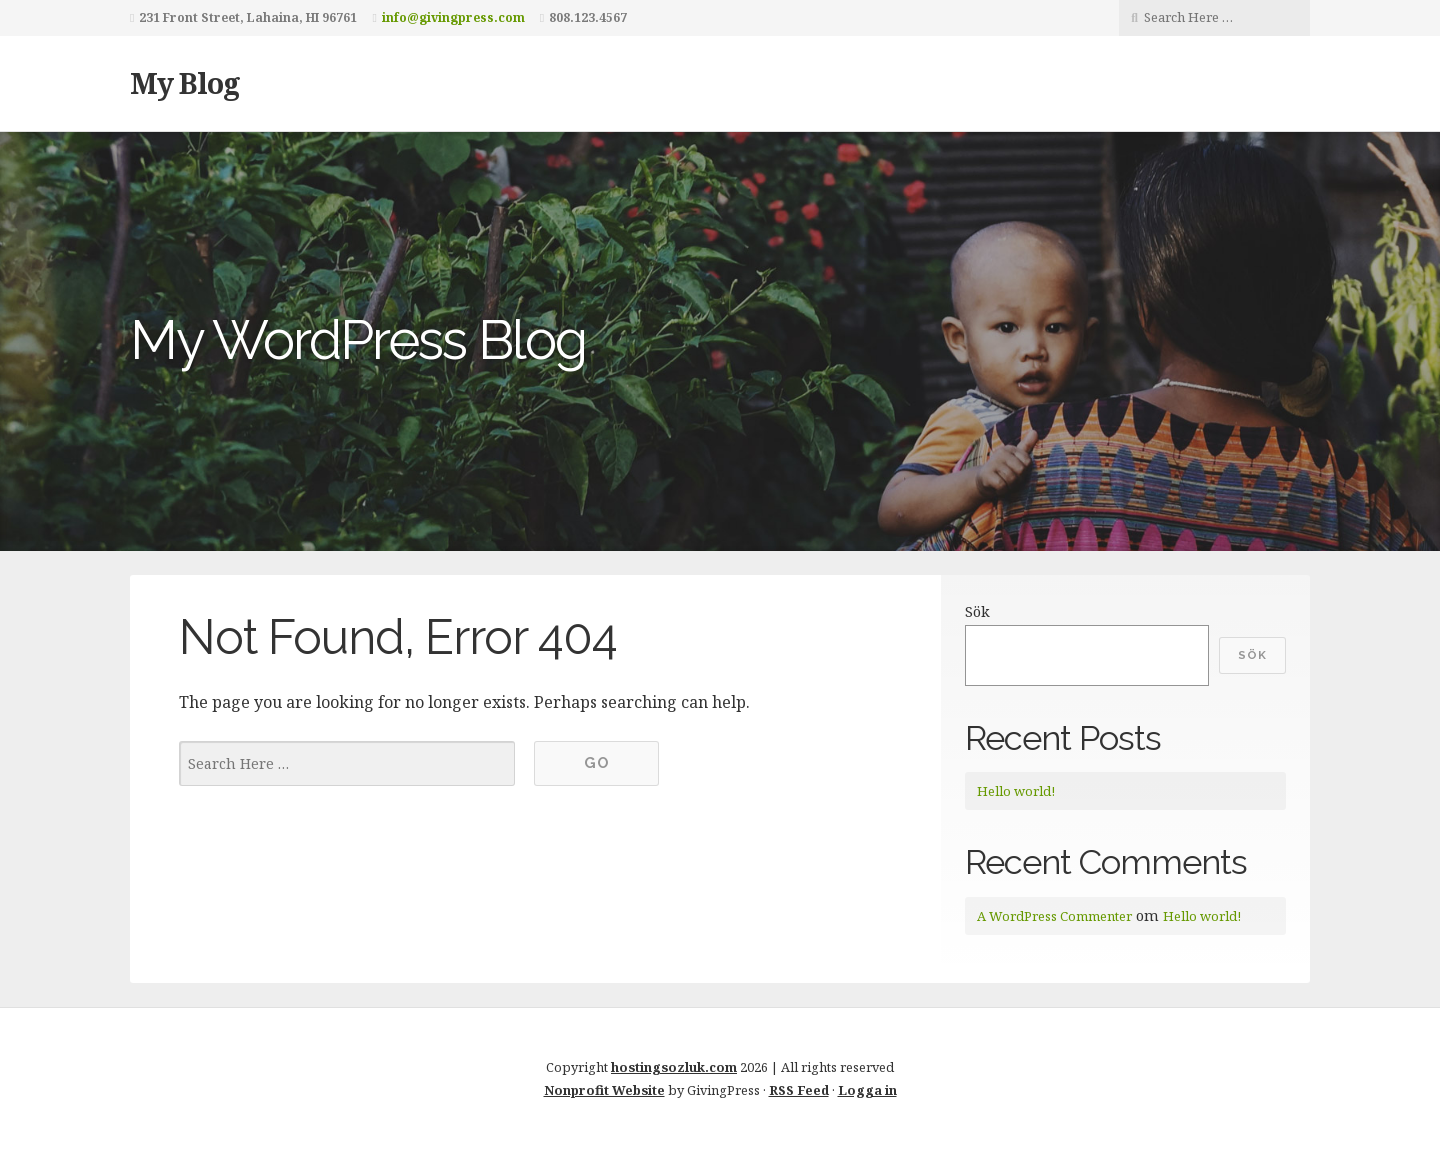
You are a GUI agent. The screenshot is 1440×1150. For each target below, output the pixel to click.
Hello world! (1016, 791)
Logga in (867, 1090)
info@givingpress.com (453, 17)
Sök (977, 611)
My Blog (185, 82)
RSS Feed (799, 1090)
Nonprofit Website (604, 1090)
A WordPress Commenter (1054, 916)
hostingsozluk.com (674, 1067)
